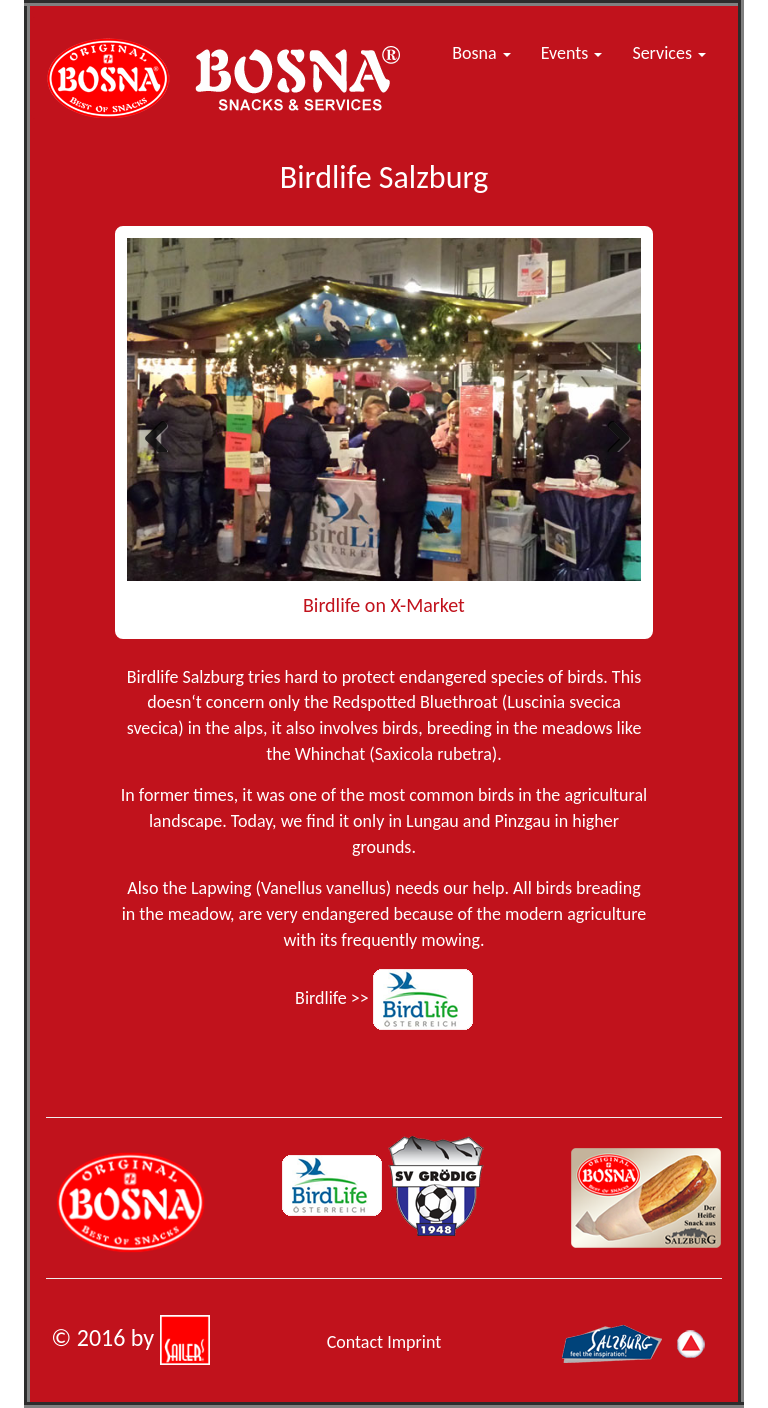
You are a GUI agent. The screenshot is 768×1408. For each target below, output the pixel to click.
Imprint (414, 1342)
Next (611, 432)
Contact (357, 1342)
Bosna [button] (481, 53)
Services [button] (669, 53)
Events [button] (572, 53)
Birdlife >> (384, 998)
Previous (157, 432)
